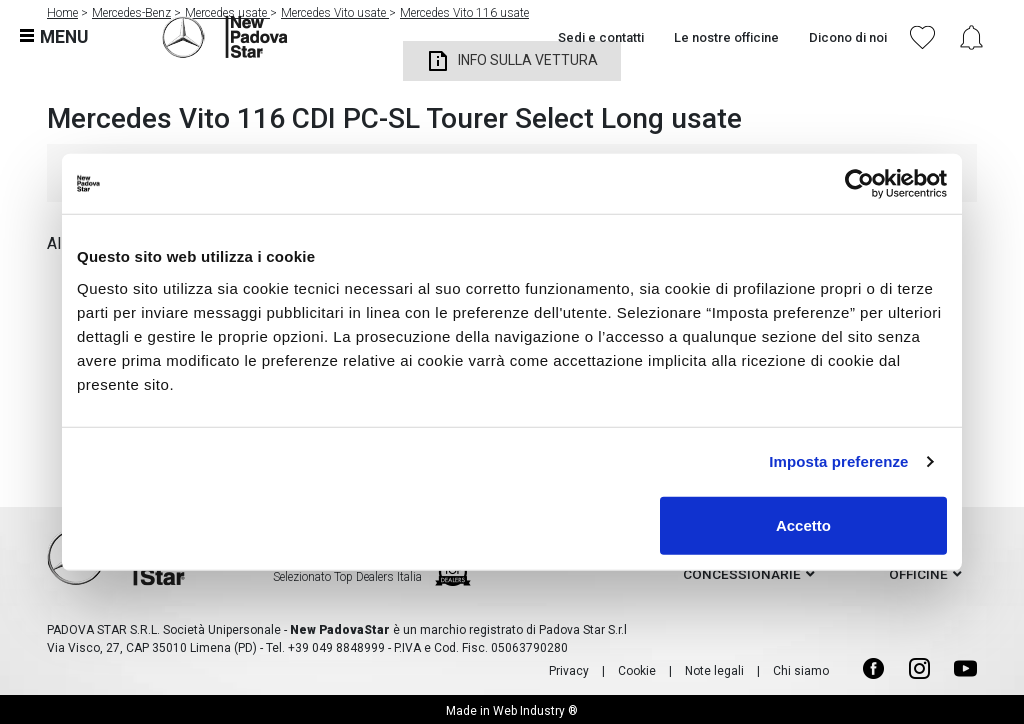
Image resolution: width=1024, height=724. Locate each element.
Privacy (569, 671)
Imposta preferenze (838, 461)
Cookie (637, 671)
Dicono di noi (848, 37)
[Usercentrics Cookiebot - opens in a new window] (859, 184)
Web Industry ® (535, 711)
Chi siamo (801, 671)
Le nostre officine (726, 37)
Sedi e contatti (601, 37)
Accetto (803, 524)
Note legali (714, 671)
